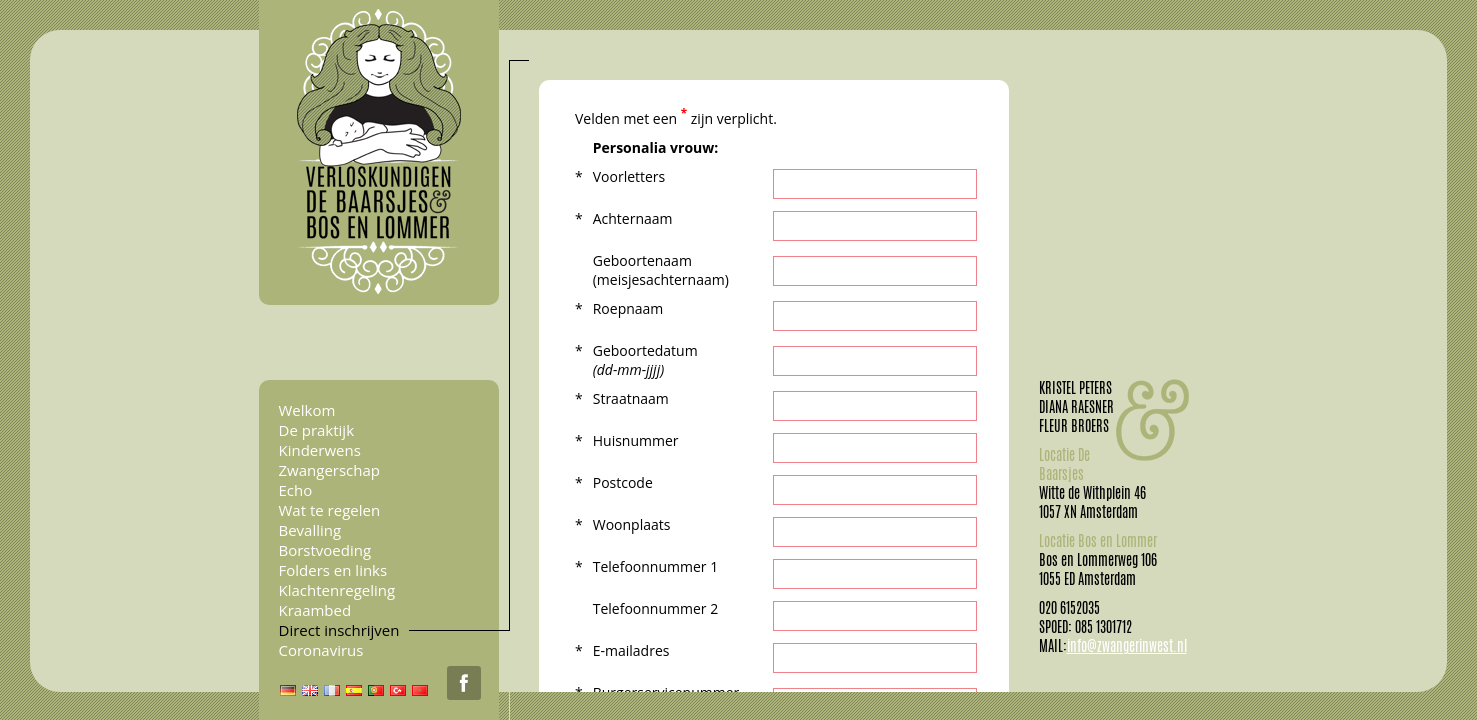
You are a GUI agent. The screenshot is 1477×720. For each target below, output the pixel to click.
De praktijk (317, 430)
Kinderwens (320, 450)
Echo (296, 490)
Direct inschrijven (339, 630)
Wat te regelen (330, 510)
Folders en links (333, 570)
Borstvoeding (325, 550)
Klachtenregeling (337, 590)
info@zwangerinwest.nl (1127, 646)
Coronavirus (321, 650)
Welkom (307, 410)
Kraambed (315, 610)
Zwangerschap (329, 470)
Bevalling (310, 530)
